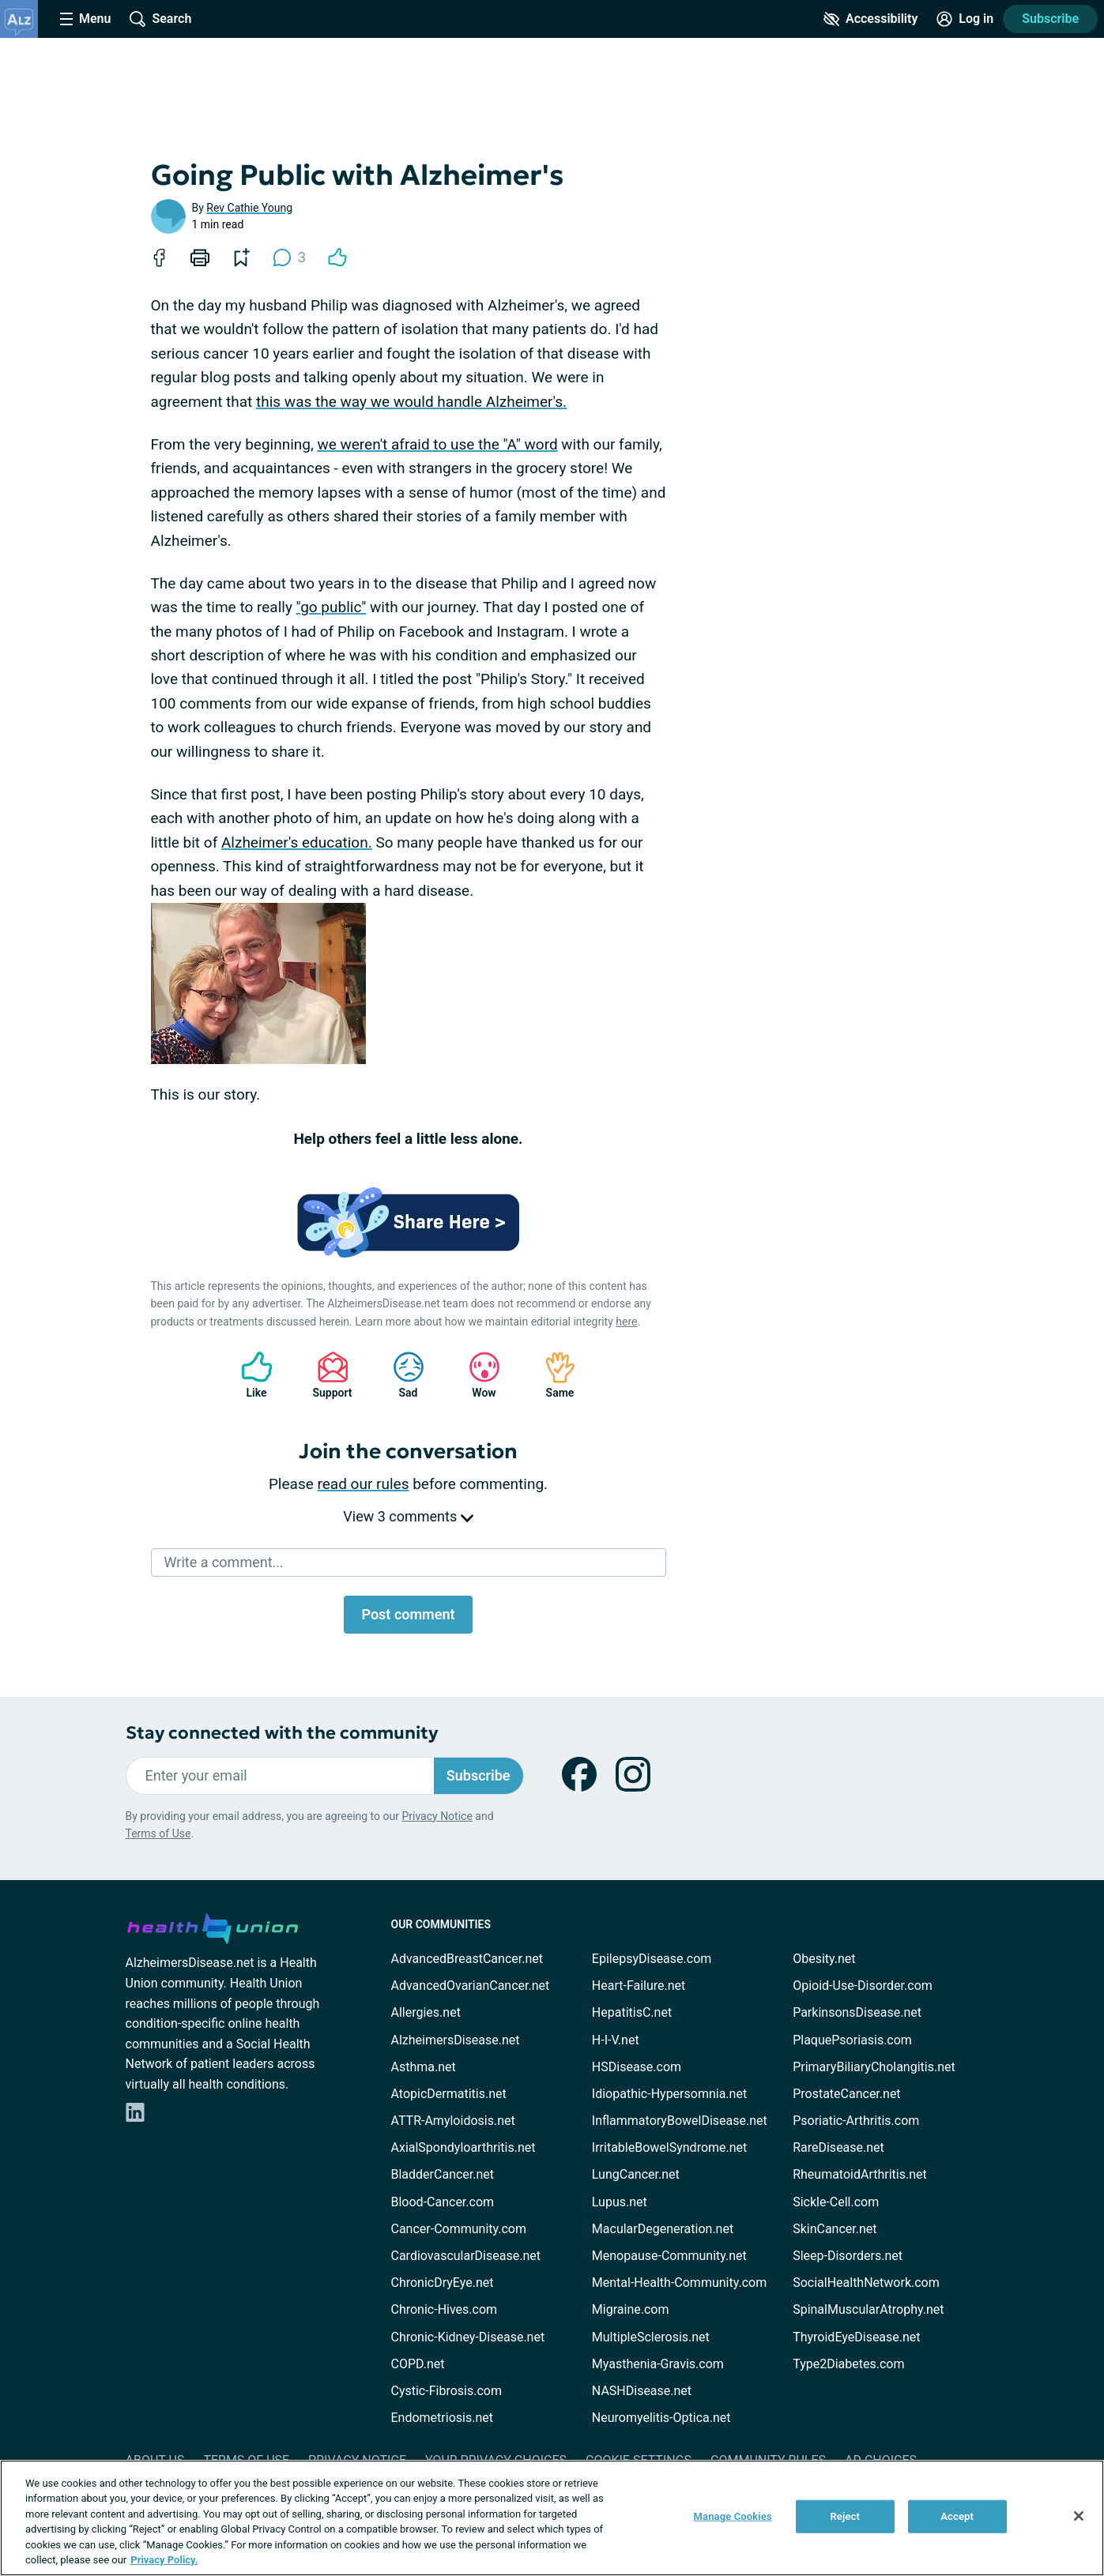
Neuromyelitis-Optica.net (661, 2417)
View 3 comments (408, 1516)
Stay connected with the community (282, 1732)
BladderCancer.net (443, 2174)
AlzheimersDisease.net (455, 2040)
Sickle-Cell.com (836, 2201)
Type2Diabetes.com (848, 2363)
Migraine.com (630, 2309)
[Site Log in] (965, 19)
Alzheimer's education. (296, 842)
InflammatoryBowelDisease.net (679, 2120)
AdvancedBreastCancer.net (467, 1958)
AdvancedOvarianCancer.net (470, 1985)
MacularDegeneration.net (662, 2228)
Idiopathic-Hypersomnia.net (669, 2093)
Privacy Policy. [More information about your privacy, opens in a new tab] (164, 2560)
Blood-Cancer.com (443, 2201)
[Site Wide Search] (160, 19)
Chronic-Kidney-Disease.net (468, 2337)
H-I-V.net (615, 2040)
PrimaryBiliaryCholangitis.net (874, 2066)
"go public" (331, 607)
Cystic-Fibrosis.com (446, 2390)
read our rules (363, 1484)
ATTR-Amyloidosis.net (453, 2120)
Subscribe (1050, 18)
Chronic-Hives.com (444, 2309)
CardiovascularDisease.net (466, 2255)
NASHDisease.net (641, 2390)
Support (326, 1375)
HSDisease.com (636, 2066)
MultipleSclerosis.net (651, 2337)
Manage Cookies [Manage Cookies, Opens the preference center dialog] (733, 2516)
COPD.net (418, 2363)
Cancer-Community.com (459, 2228)
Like (249, 1375)
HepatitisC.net (632, 2012)
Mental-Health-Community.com (679, 2282)
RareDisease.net (838, 2147)
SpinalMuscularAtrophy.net (868, 2309)
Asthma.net (423, 2066)
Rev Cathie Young (249, 207)
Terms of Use (158, 1833)
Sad (400, 1375)
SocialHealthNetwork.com (866, 2282)
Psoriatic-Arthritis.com (856, 2120)
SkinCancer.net (834, 2228)
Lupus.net (619, 2201)
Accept (957, 2516)
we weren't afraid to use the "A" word (437, 444)
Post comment (407, 1614)
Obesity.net (824, 1958)
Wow (476, 1375)
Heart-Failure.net (638, 1985)
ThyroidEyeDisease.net (856, 2337)
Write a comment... (224, 1562)
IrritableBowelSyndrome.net (669, 2147)
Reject (845, 2516)
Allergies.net (426, 2012)
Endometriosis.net (442, 2417)
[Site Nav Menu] (85, 19)
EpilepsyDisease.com (651, 1958)
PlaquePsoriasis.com (852, 2040)
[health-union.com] (213, 1925)
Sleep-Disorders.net (847, 2255)
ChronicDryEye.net (442, 2282)
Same (552, 1375)
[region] (552, 2518)
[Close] (1078, 2516)
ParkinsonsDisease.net (857, 2012)
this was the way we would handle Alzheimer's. (411, 402)
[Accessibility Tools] (870, 19)
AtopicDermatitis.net (449, 2093)
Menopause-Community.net (669, 2255)
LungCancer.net (636, 2174)
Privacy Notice (436, 1816)
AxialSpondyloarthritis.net (463, 2147)
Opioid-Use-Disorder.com (863, 1985)
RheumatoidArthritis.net (860, 2174)
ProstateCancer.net (846, 2093)
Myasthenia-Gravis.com (658, 2363)
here (626, 1321)
